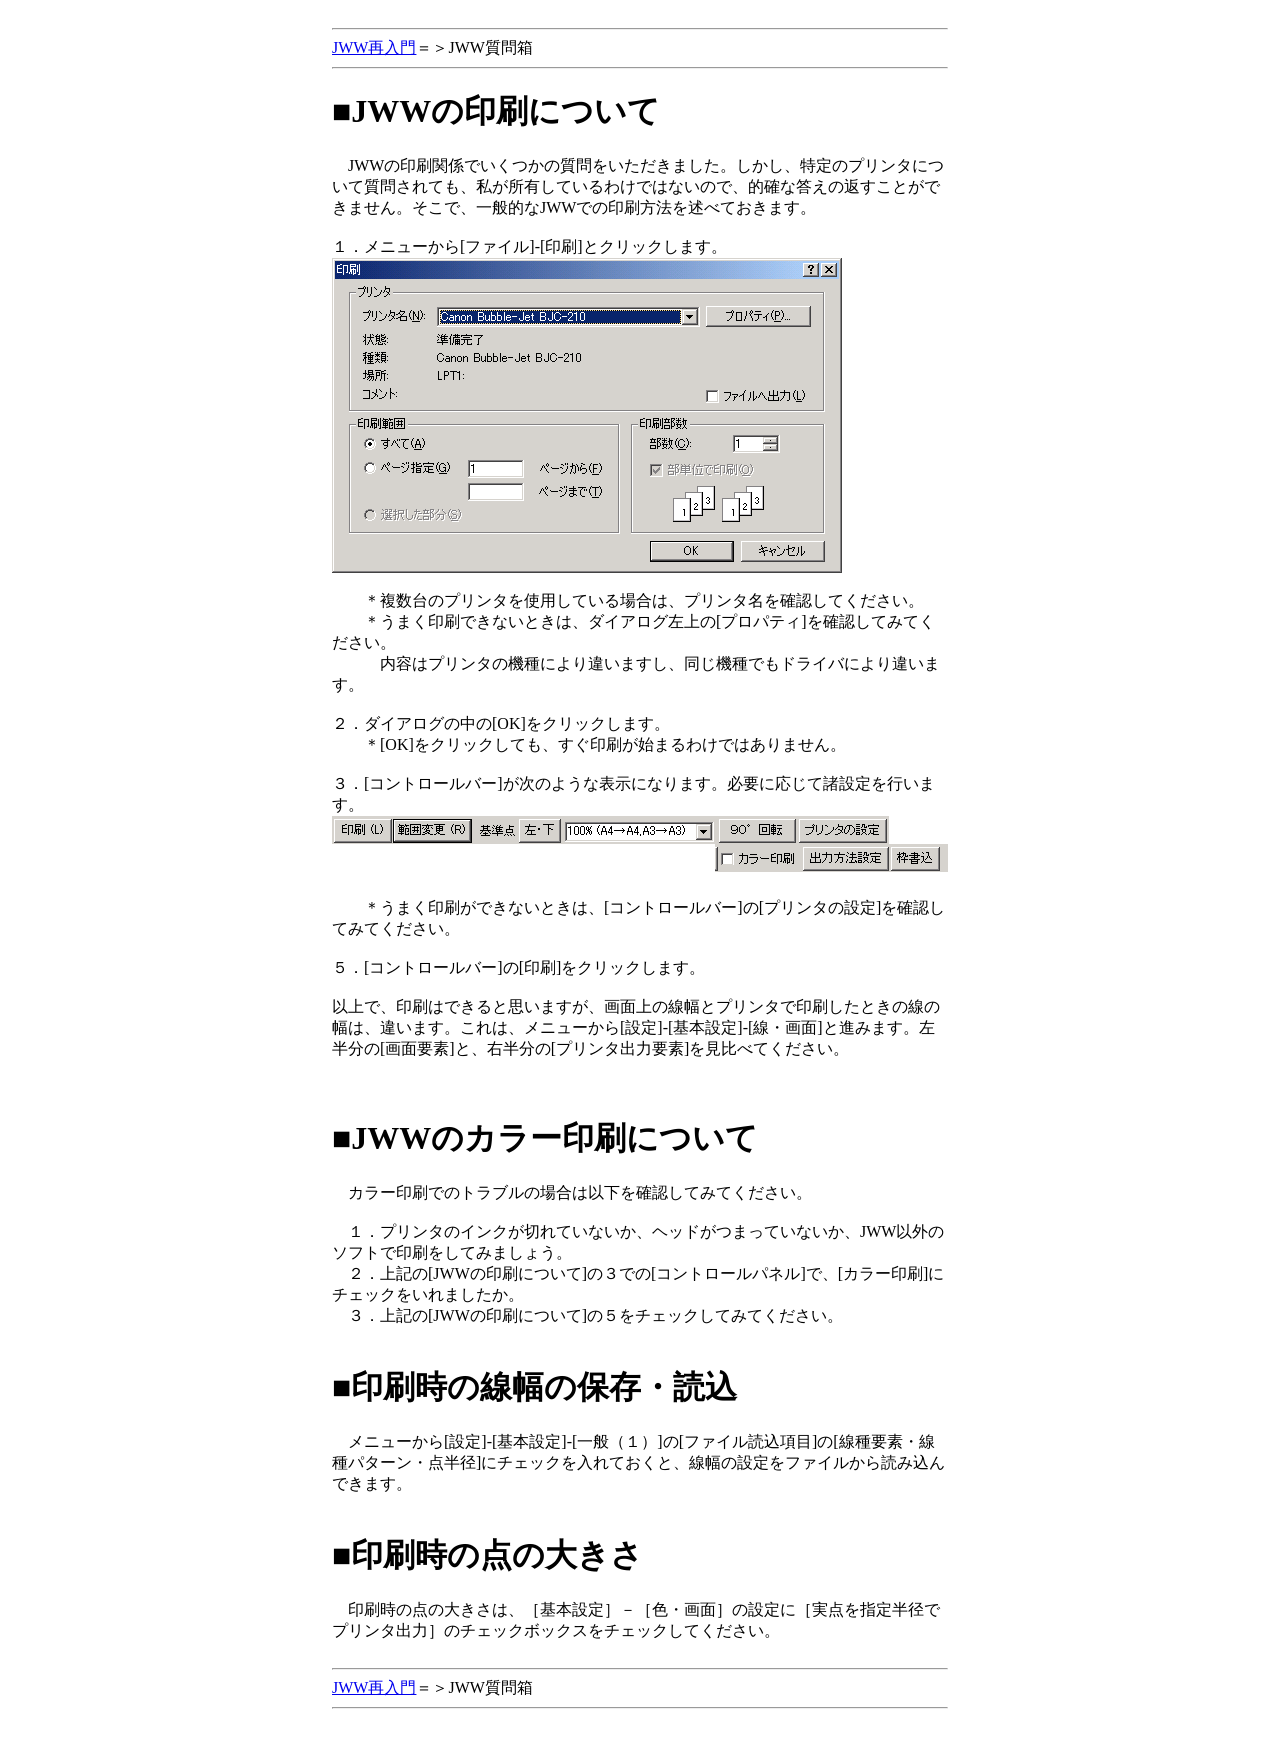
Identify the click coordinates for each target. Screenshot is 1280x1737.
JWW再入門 (374, 47)
